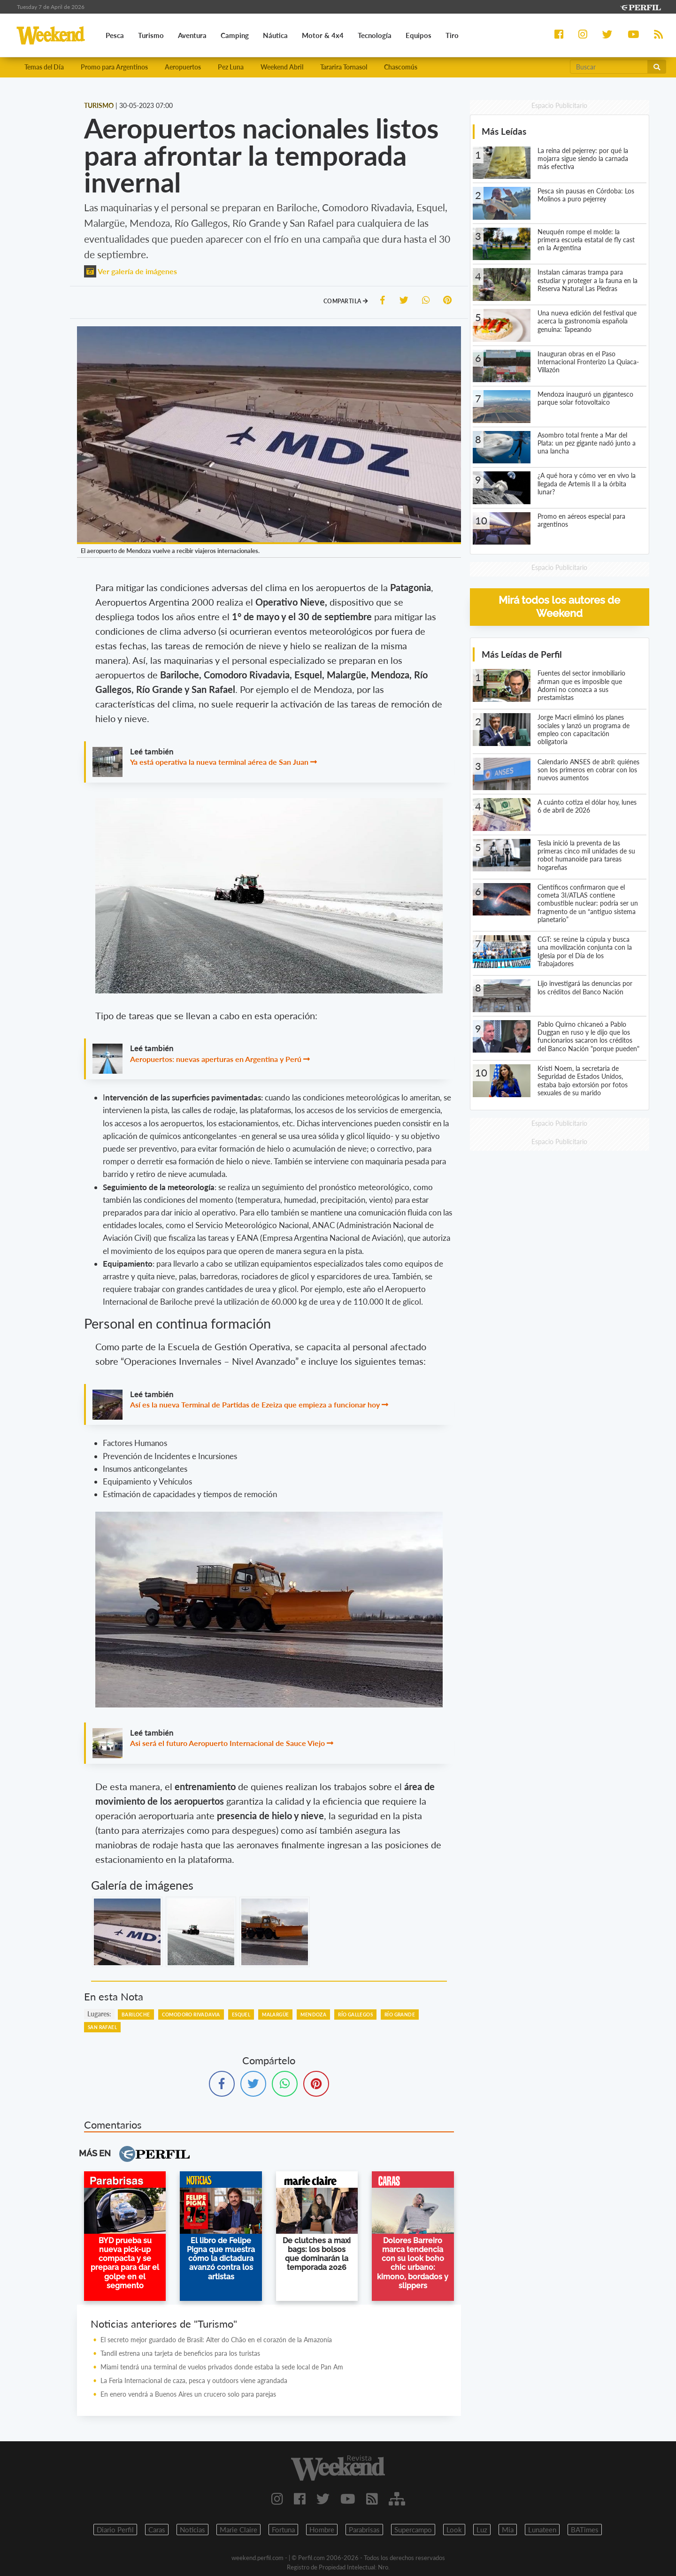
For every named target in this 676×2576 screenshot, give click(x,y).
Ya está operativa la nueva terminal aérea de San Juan (219, 761)
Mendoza (313, 2014)
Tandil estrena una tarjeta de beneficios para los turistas (180, 2353)
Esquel (241, 2014)
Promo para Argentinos (114, 67)
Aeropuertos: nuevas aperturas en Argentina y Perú (215, 1058)
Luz (481, 2529)
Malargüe (275, 2014)
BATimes (585, 2529)
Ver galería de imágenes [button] (130, 271)
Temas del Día (44, 67)
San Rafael (102, 2027)
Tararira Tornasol (343, 67)
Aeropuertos (183, 67)
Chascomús (400, 67)
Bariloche (136, 2014)
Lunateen (542, 2529)
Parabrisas (364, 2529)
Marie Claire (238, 2529)
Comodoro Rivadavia (191, 2014)
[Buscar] (609, 67)
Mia (508, 2529)
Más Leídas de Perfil (522, 654)
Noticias (192, 2529)
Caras (156, 2529)
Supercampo (413, 2529)
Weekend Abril (282, 67)
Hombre (321, 2529)
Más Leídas (504, 131)
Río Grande (399, 2014)
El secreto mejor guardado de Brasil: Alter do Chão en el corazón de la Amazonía (216, 2340)
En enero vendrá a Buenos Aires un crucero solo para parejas (188, 2394)
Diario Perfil (115, 2529)
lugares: (99, 2014)
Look (454, 2529)
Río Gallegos (355, 2014)
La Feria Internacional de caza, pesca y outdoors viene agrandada (193, 2380)
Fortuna (283, 2529)
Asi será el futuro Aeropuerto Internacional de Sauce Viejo (227, 1742)
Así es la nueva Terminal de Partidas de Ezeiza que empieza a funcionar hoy (255, 1404)
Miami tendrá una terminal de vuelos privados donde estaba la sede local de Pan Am (221, 2367)
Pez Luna (231, 67)
